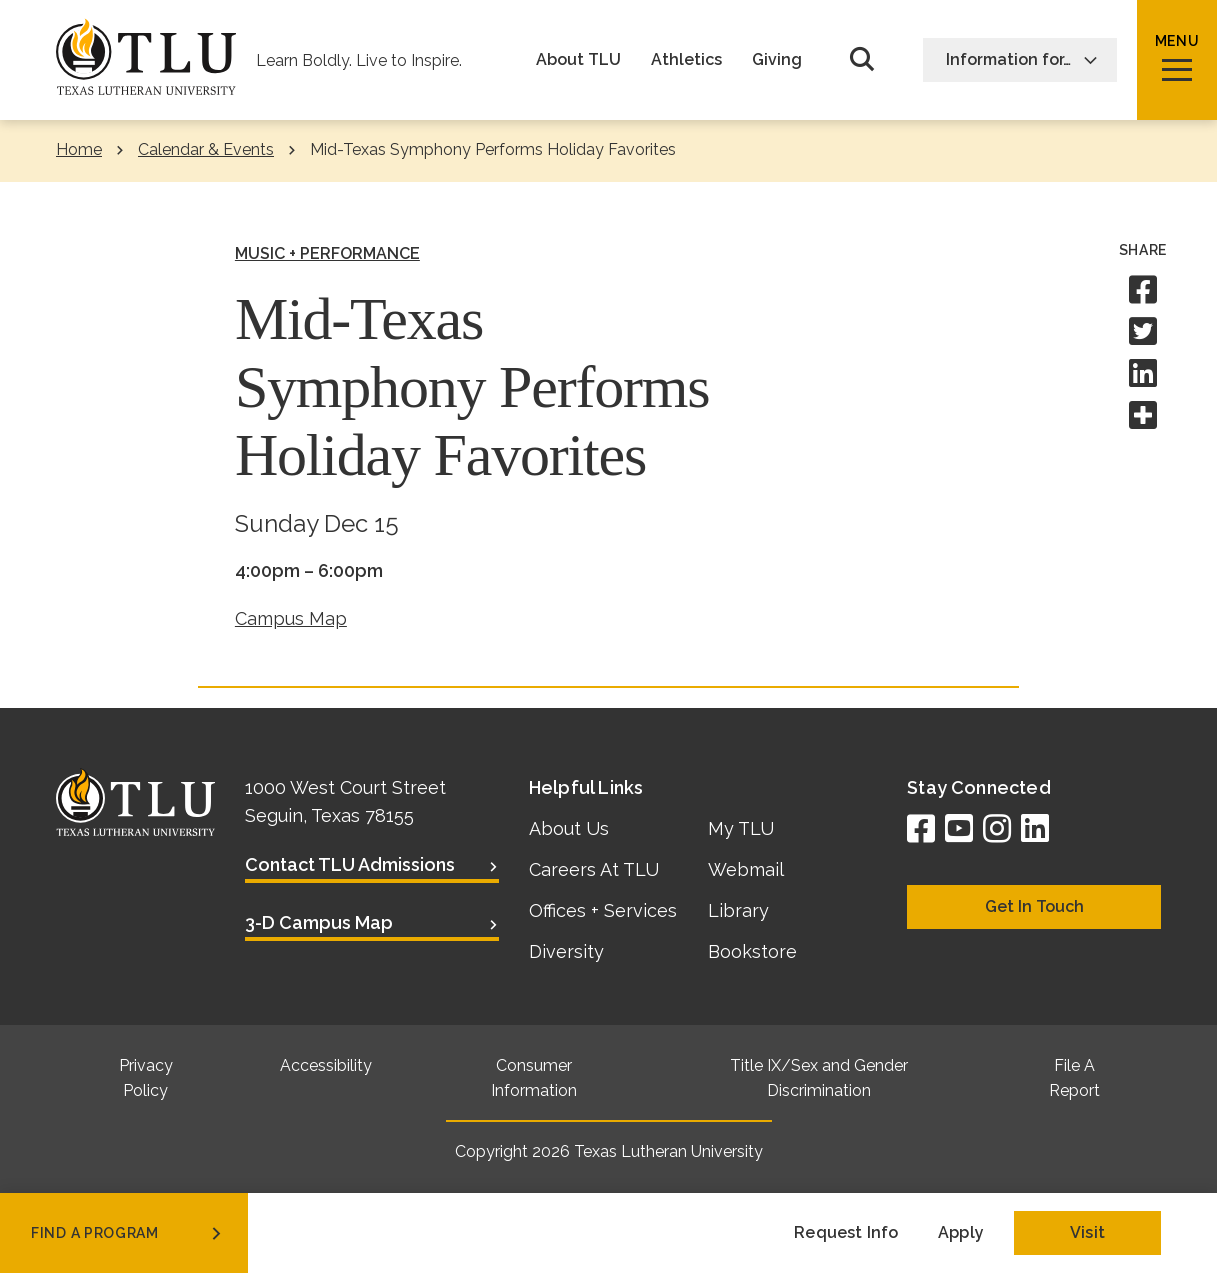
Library (738, 910)
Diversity (566, 951)
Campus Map (291, 618)
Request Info (846, 1232)
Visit (1087, 1232)
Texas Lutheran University (668, 1151)
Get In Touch (1034, 906)
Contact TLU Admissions (350, 864)
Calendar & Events (206, 149)
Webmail (746, 869)
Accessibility (326, 1065)
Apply (961, 1232)
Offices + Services (603, 910)
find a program (128, 1233)
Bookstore (752, 951)
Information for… (1022, 59)
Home (79, 149)
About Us (569, 828)
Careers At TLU (594, 869)
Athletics (686, 60)
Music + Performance (327, 253)
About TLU (578, 60)
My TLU (741, 828)
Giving (777, 60)
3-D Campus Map (319, 922)
